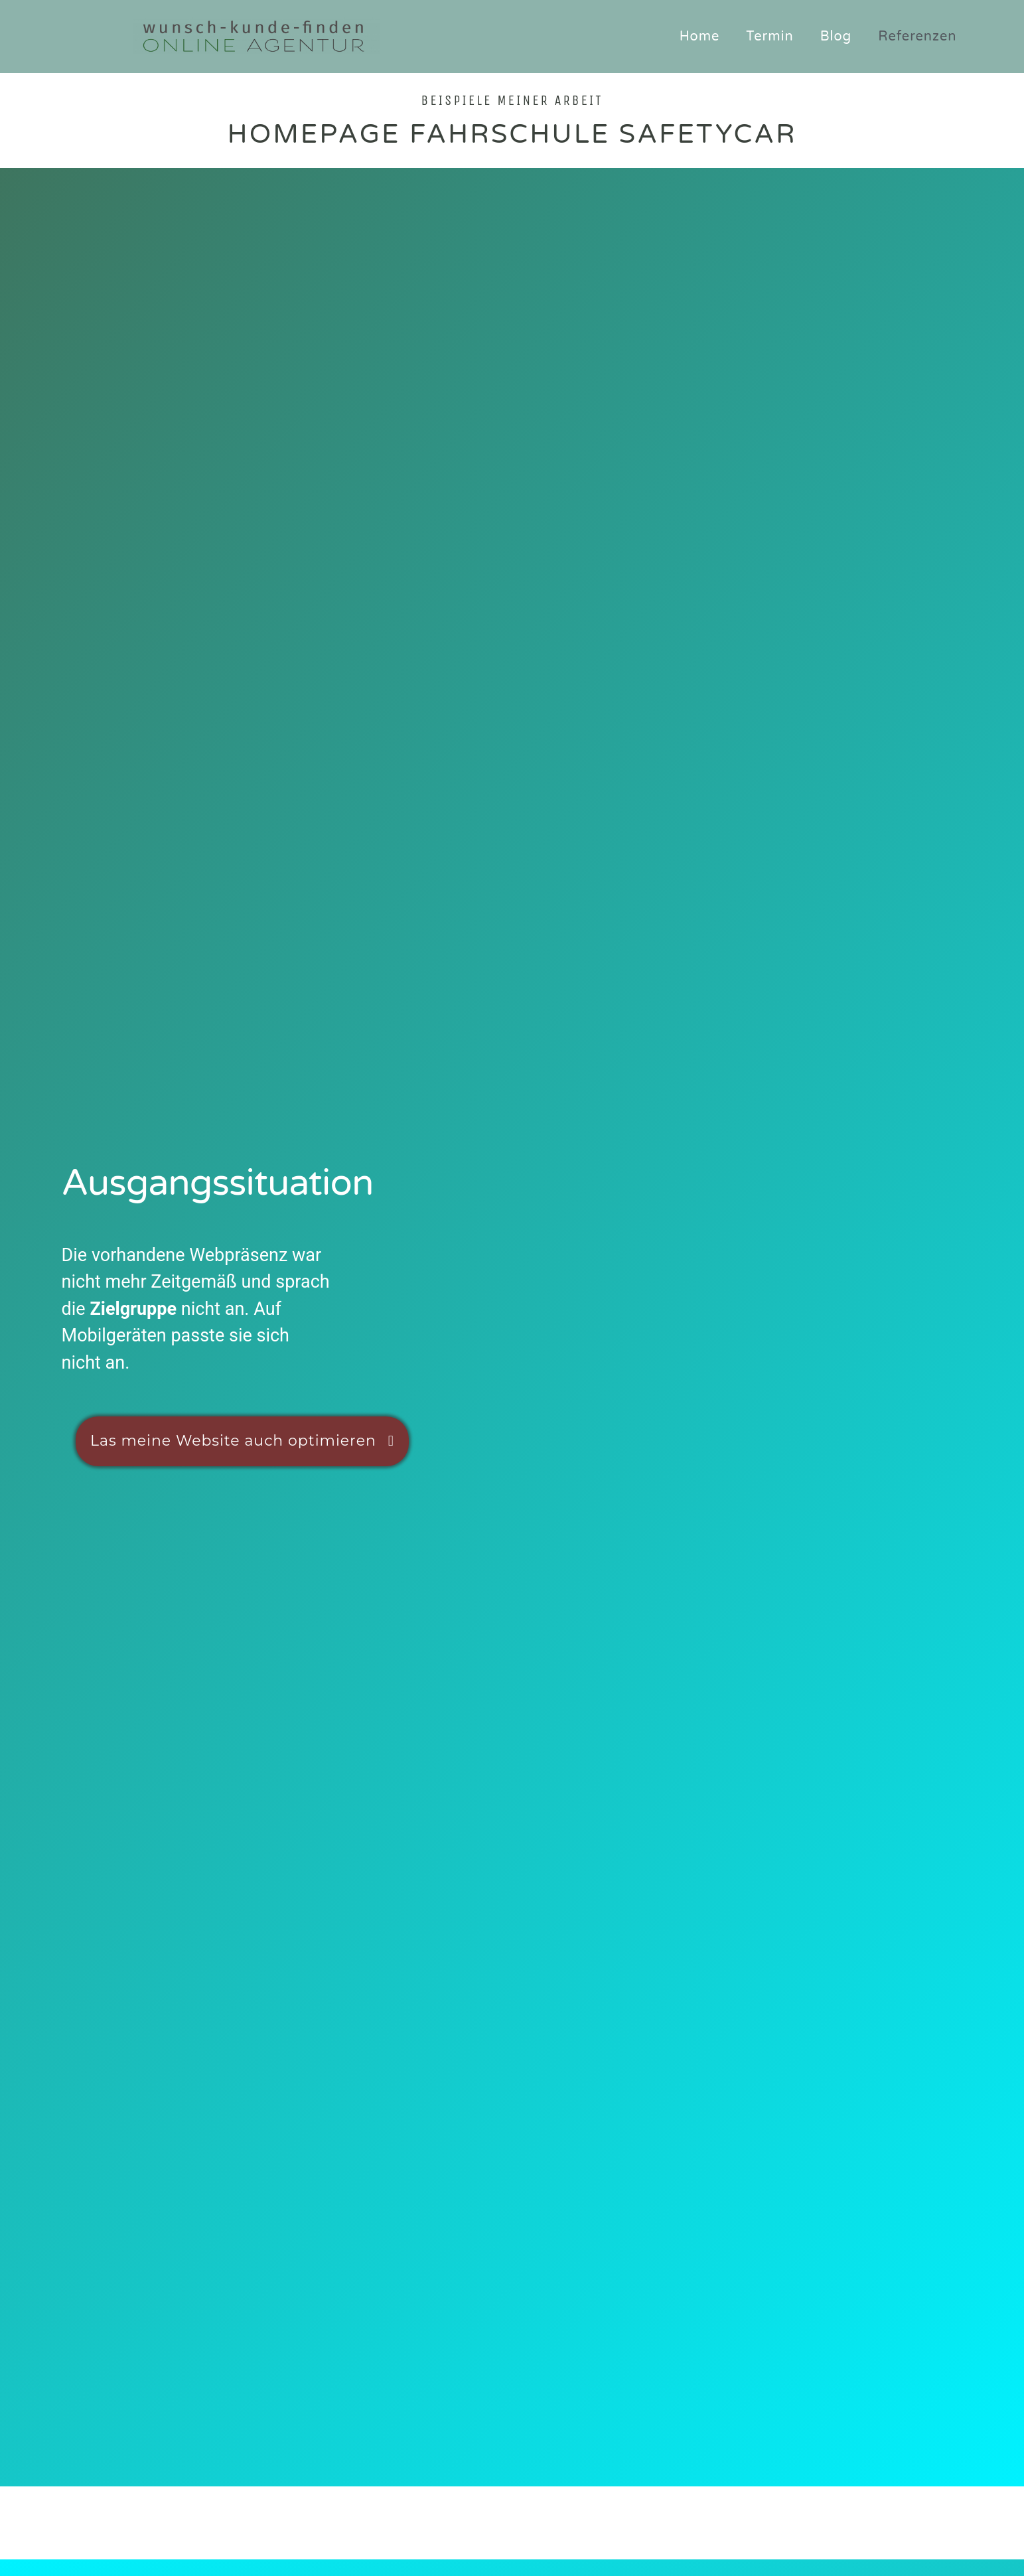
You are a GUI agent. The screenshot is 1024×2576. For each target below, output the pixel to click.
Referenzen (917, 36)
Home (700, 36)
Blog (835, 36)
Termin (769, 36)
